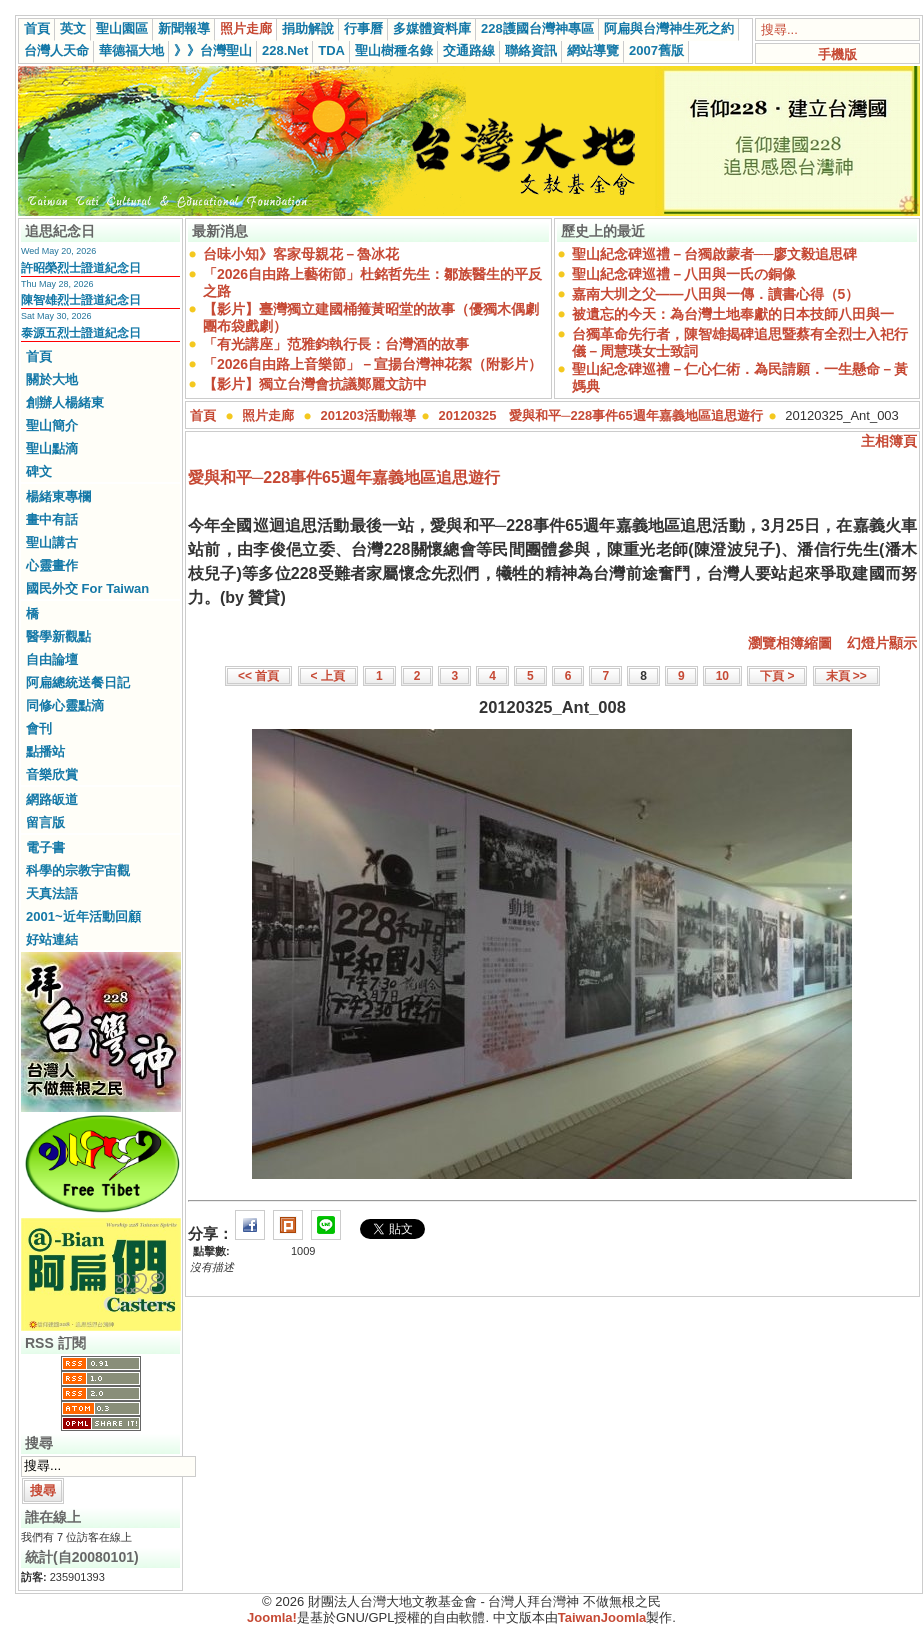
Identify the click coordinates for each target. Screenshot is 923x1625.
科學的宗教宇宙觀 (78, 870)
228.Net (285, 50)
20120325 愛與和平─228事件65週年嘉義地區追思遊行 (601, 415)
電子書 (45, 847)
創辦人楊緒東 (65, 402)
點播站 (45, 751)
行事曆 (363, 28)
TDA (331, 50)
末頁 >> (846, 676)
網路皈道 (52, 799)
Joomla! (272, 1617)
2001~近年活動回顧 (83, 916)
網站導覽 (593, 50)
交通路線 (469, 50)
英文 (73, 28)
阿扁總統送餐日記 (78, 682)
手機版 (837, 54)
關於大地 (52, 379)
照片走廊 (246, 28)
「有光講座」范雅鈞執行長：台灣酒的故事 (336, 344)
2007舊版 (656, 50)
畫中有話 (52, 519)
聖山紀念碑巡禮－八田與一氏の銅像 (684, 274)
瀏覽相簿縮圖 (790, 643)
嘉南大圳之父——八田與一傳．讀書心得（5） (716, 294)
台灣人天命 (56, 50)
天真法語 (52, 893)
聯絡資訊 (531, 50)
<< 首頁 (258, 676)
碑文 (39, 471)
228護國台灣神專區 (537, 28)
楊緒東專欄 (58, 496)
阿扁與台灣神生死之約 (669, 28)
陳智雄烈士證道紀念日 (81, 300)
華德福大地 (131, 50)
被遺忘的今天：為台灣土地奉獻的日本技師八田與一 (733, 314)
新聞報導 (184, 28)
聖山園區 (122, 28)
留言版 (45, 822)
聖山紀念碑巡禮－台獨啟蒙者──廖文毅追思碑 (715, 254)
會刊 (39, 728)
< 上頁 (328, 676)
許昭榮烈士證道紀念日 (81, 268)
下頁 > (777, 676)
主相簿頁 (889, 441)
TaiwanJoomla (602, 1617)
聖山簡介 (52, 425)
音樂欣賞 (52, 774)
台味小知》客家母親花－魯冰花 (301, 254)
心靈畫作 (52, 565)
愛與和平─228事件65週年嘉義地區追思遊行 (344, 477)
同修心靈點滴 (65, 705)
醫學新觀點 (58, 636)
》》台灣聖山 (213, 50)
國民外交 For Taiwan (87, 588)
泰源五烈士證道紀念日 (81, 333)
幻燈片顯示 (882, 643)
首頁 (37, 28)
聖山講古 (52, 542)
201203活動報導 (368, 415)
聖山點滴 (52, 448)
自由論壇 (52, 659)
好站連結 (52, 939)
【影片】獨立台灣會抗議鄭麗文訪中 (315, 384)
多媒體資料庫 (432, 28)
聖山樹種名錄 (394, 50)
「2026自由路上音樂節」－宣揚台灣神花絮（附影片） (372, 364)
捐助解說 (308, 28)
